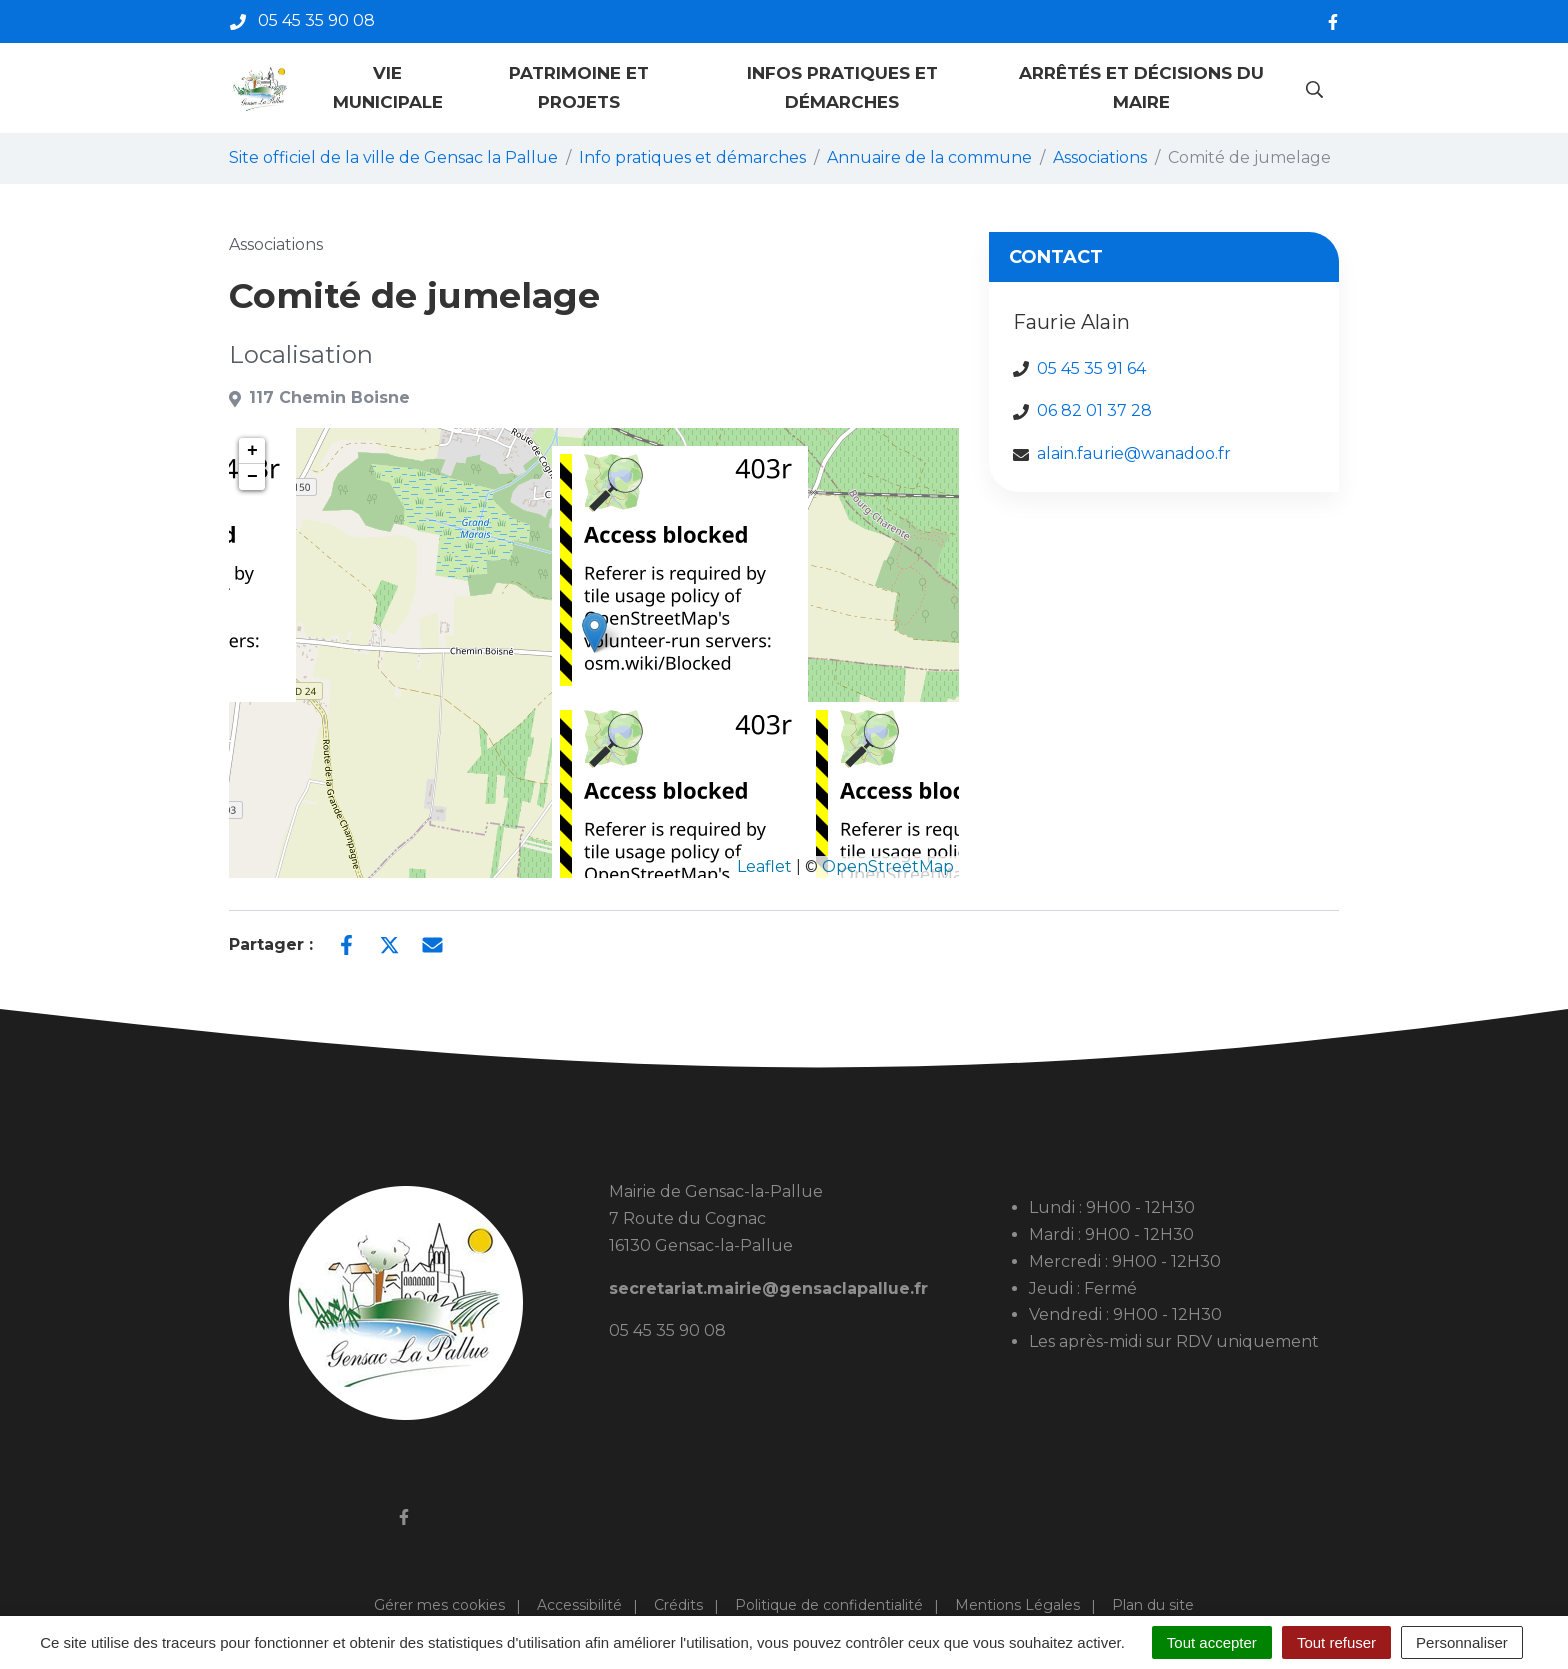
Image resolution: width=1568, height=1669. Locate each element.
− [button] (252, 477)
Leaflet (764, 866)
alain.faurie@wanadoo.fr (1134, 453)
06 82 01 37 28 (1094, 410)
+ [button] (252, 451)
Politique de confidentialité (829, 1605)
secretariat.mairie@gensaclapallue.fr (768, 1288)
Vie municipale (388, 87)
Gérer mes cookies (439, 1605)
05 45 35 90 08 (667, 1330)
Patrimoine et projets (579, 87)
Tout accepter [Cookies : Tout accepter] (1212, 1642)
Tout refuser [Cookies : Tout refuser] (1336, 1642)
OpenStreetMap (888, 866)
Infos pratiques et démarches (842, 87)
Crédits (678, 1605)
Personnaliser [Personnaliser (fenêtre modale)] (1462, 1642)
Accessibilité (579, 1605)
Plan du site (1153, 1605)
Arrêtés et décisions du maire (1141, 87)
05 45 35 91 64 (1091, 368)
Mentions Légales (1017, 1605)
